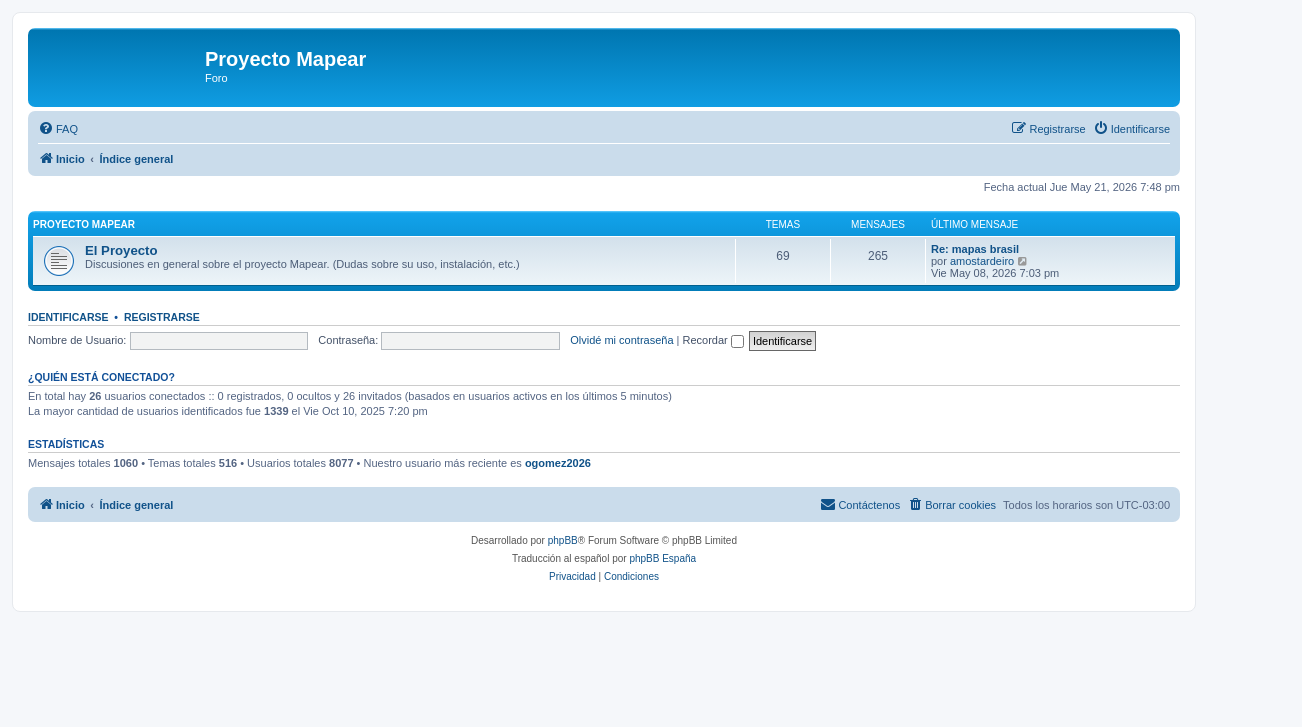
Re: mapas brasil (975, 249)
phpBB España (662, 558)
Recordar (713, 340)
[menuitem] (58, 129)
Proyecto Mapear (84, 224)
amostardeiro (982, 261)
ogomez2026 (558, 463)
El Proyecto (121, 250)
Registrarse (162, 317)
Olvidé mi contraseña (621, 340)
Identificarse (68, 317)
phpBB (563, 540)
